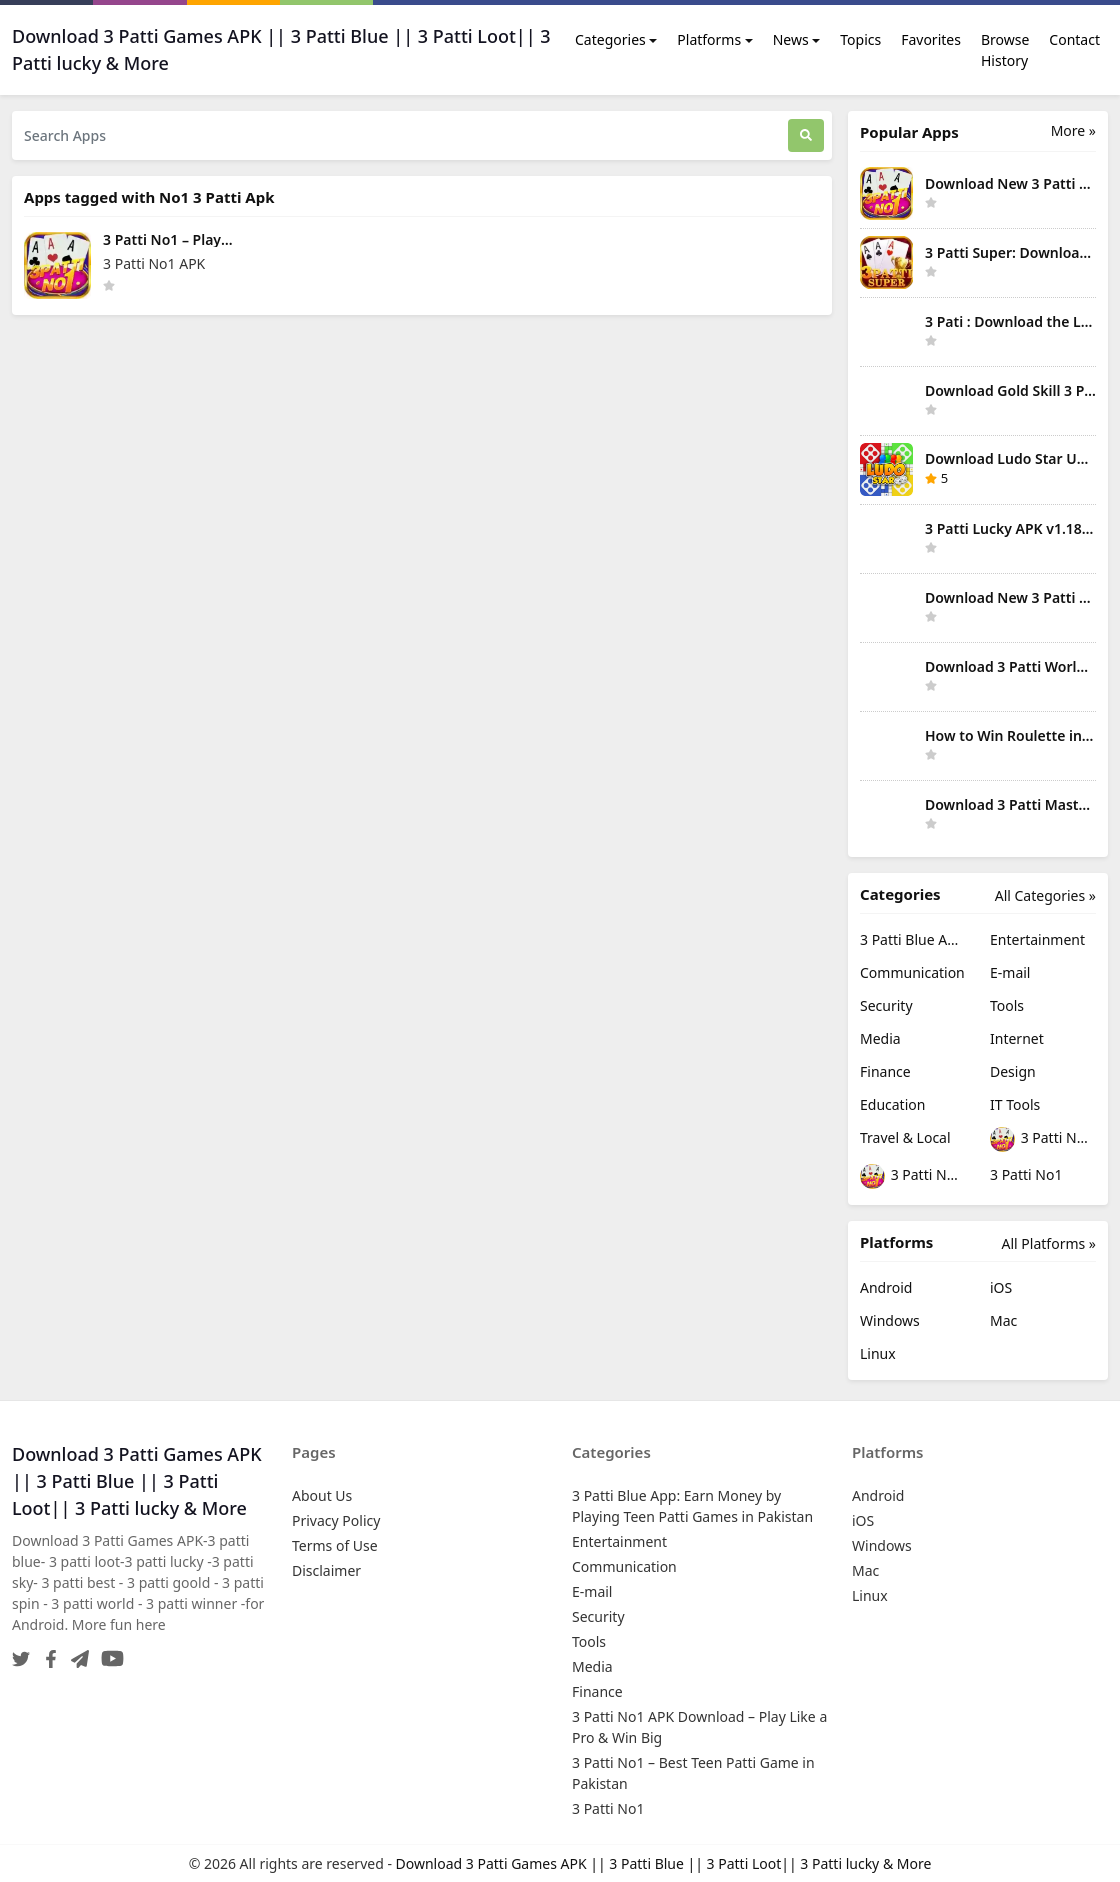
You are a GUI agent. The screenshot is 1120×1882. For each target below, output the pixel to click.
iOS (1001, 1287)
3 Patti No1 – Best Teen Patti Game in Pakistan (913, 1176)
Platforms (709, 39)
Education (892, 1104)
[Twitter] (21, 1652)
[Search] (806, 135)
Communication (912, 972)
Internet (1017, 1038)
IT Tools (1015, 1104)
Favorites (931, 39)
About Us (322, 1495)
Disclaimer (326, 1570)
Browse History (1005, 50)
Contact (1074, 39)
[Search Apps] (400, 135)
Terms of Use (335, 1545)
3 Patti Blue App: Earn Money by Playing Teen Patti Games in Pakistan (913, 939)
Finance (885, 1071)
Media (880, 1038)
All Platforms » (1049, 1243)
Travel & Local (905, 1137)
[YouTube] (108, 1652)
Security (886, 1005)
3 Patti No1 (1026, 1174)
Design (1013, 1071)
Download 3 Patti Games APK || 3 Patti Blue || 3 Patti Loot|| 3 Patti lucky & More (664, 1863)
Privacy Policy (336, 1520)
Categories (610, 39)
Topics (860, 39)
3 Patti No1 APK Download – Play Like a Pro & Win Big (1043, 1139)
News (791, 39)
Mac (1003, 1320)
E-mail (1010, 972)
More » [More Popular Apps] (1073, 130)
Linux (878, 1353)
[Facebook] (47, 1652)
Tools (1007, 1005)
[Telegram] (76, 1652)
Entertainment (1037, 939)
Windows (890, 1320)
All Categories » (1045, 895)
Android (886, 1287)
